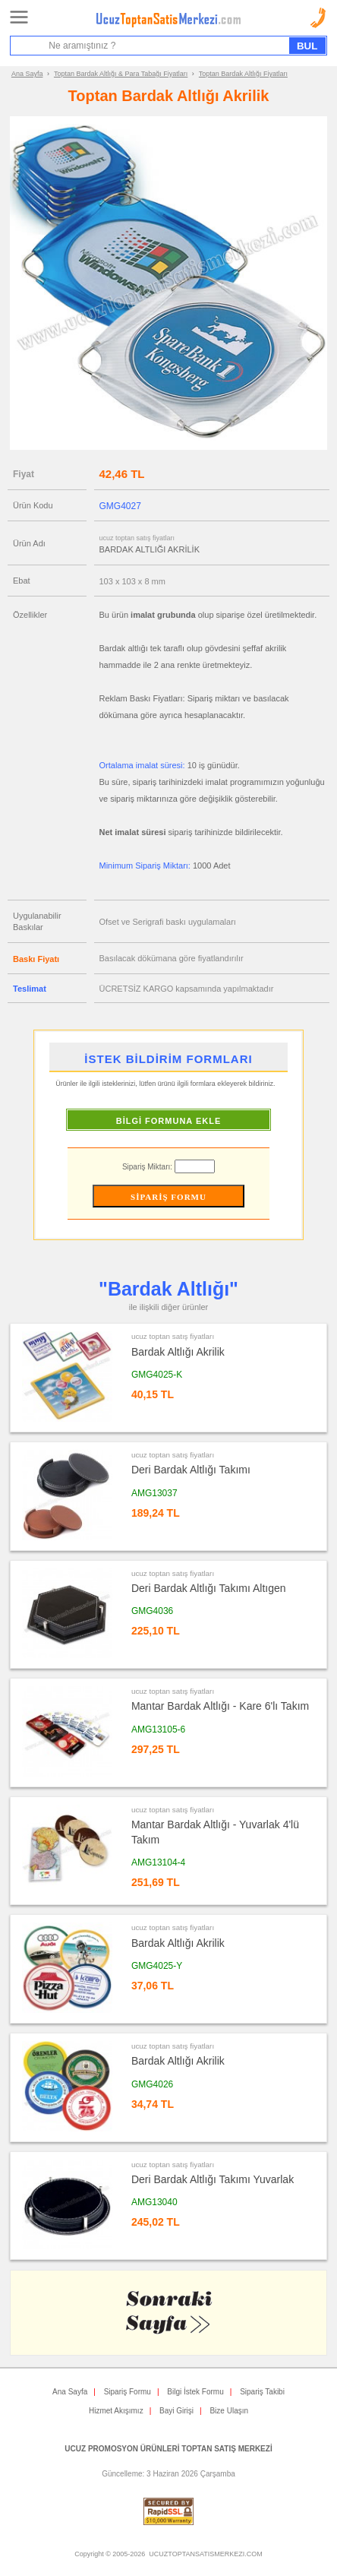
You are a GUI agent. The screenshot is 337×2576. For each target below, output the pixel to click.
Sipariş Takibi (262, 2392)
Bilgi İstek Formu (195, 2392)
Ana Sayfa (27, 74)
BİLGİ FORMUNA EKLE (169, 1120)
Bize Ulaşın (228, 2411)
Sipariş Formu (127, 2392)
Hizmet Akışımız (116, 2411)
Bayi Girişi (176, 2411)
